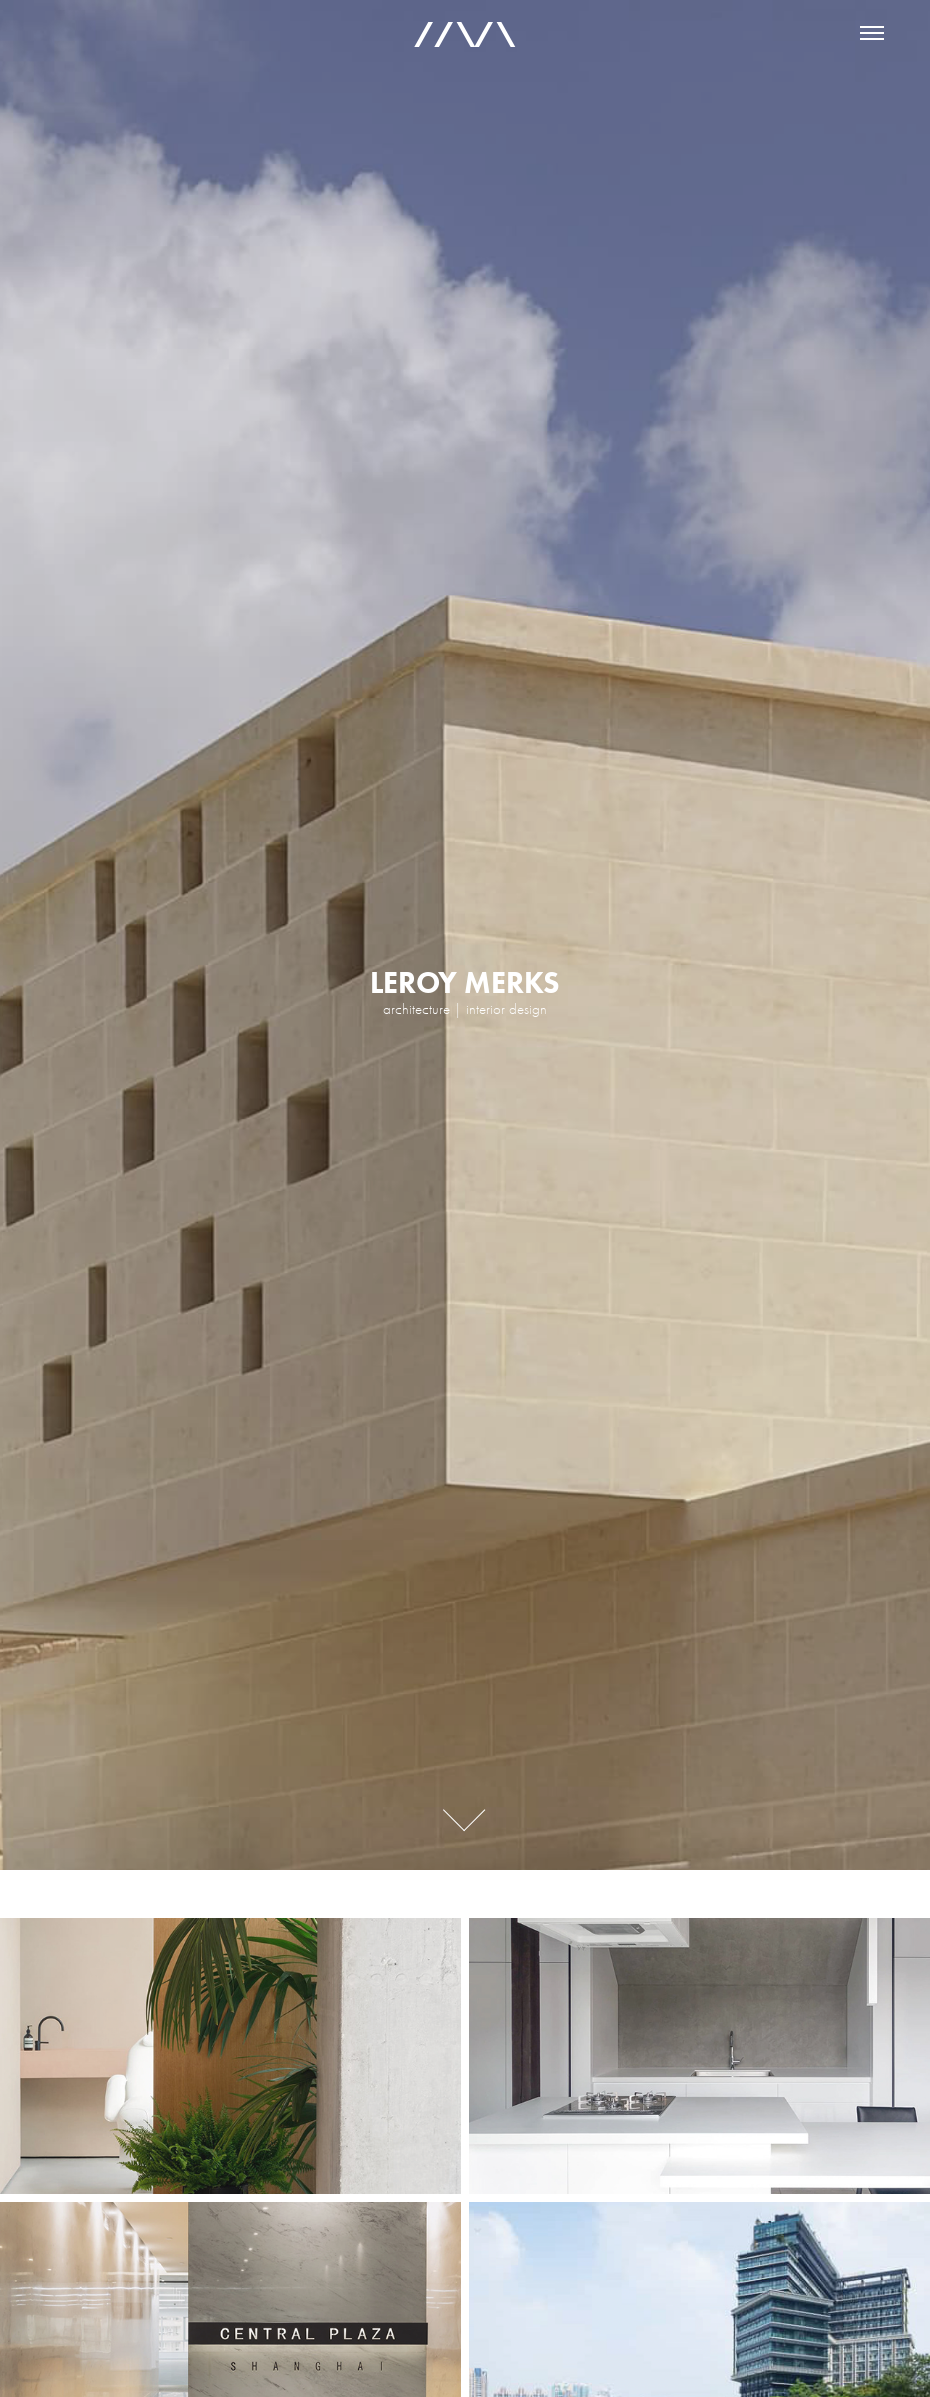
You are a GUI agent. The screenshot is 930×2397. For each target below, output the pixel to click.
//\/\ (465, 32)
